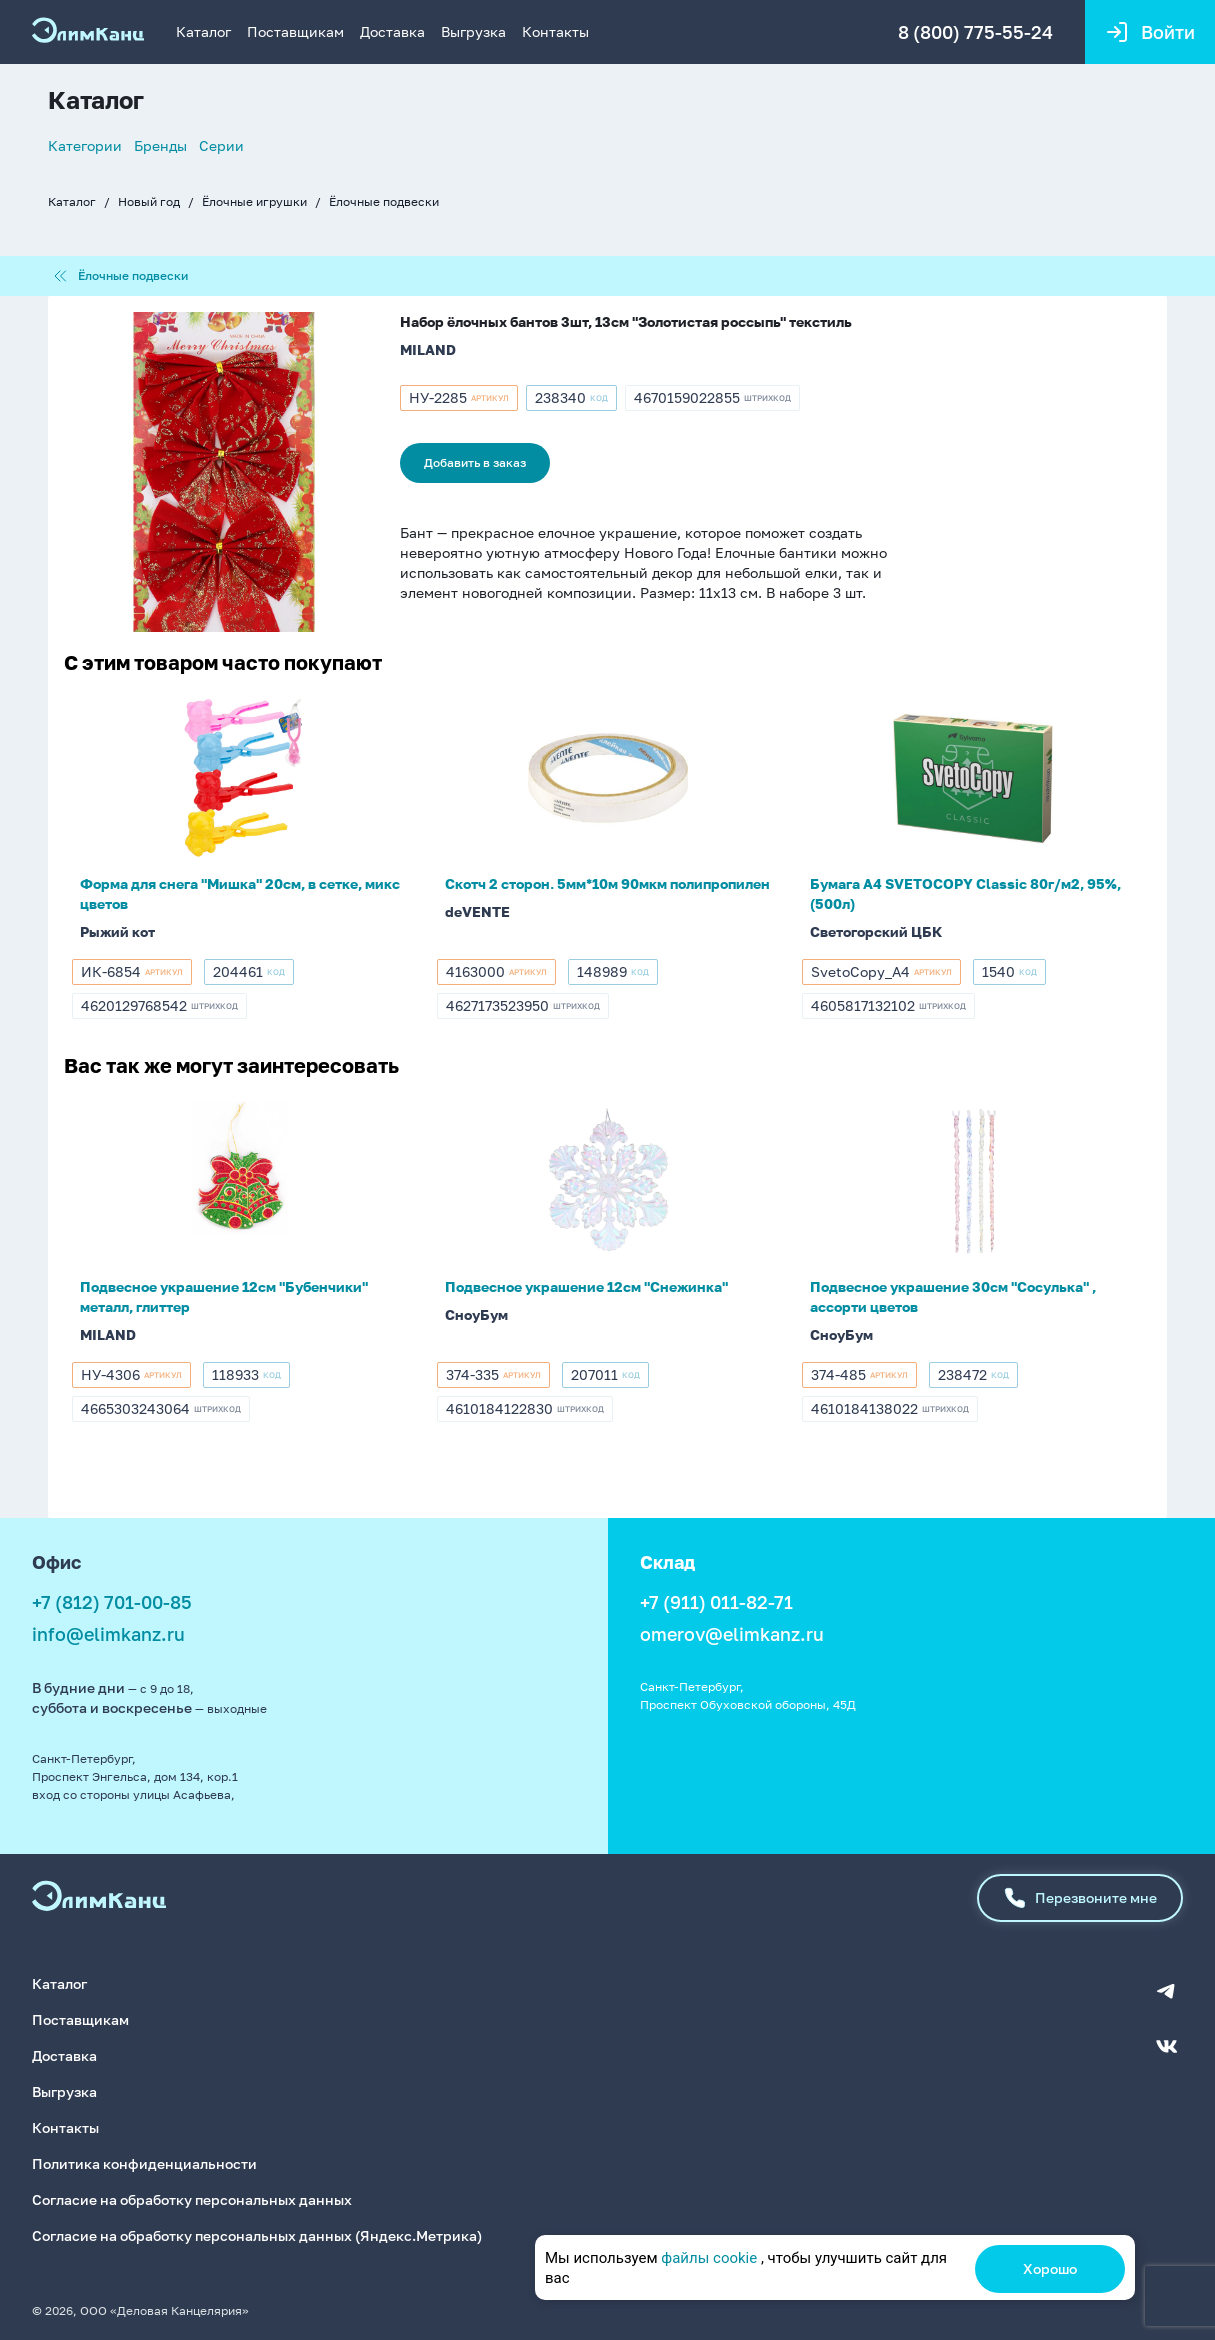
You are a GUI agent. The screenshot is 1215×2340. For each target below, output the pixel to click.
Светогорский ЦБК (876, 931)
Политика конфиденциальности (144, 2163)
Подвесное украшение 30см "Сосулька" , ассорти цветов (953, 1296)
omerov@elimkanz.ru (732, 1634)
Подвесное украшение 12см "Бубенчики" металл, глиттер (224, 1296)
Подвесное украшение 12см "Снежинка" (586, 1286)
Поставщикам (295, 31)
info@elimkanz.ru (108, 1634)
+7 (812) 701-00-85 (112, 1602)
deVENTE (477, 911)
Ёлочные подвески (384, 201)
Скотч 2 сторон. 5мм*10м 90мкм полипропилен (607, 883)
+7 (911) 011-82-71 (716, 1602)
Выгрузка (473, 31)
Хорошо (1050, 2268)
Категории (85, 145)
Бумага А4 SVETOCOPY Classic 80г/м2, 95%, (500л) (965, 893)
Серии (221, 145)
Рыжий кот (117, 931)
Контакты (555, 31)
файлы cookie (709, 2258)
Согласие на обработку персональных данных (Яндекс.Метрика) (257, 2235)
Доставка (392, 31)
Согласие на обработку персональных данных (192, 2199)
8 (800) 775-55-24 (975, 32)
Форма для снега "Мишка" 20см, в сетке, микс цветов (240, 893)
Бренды (160, 145)
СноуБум (476, 1314)
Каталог (203, 31)
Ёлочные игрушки (254, 201)
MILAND (428, 349)
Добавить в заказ (475, 462)
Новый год (149, 201)
